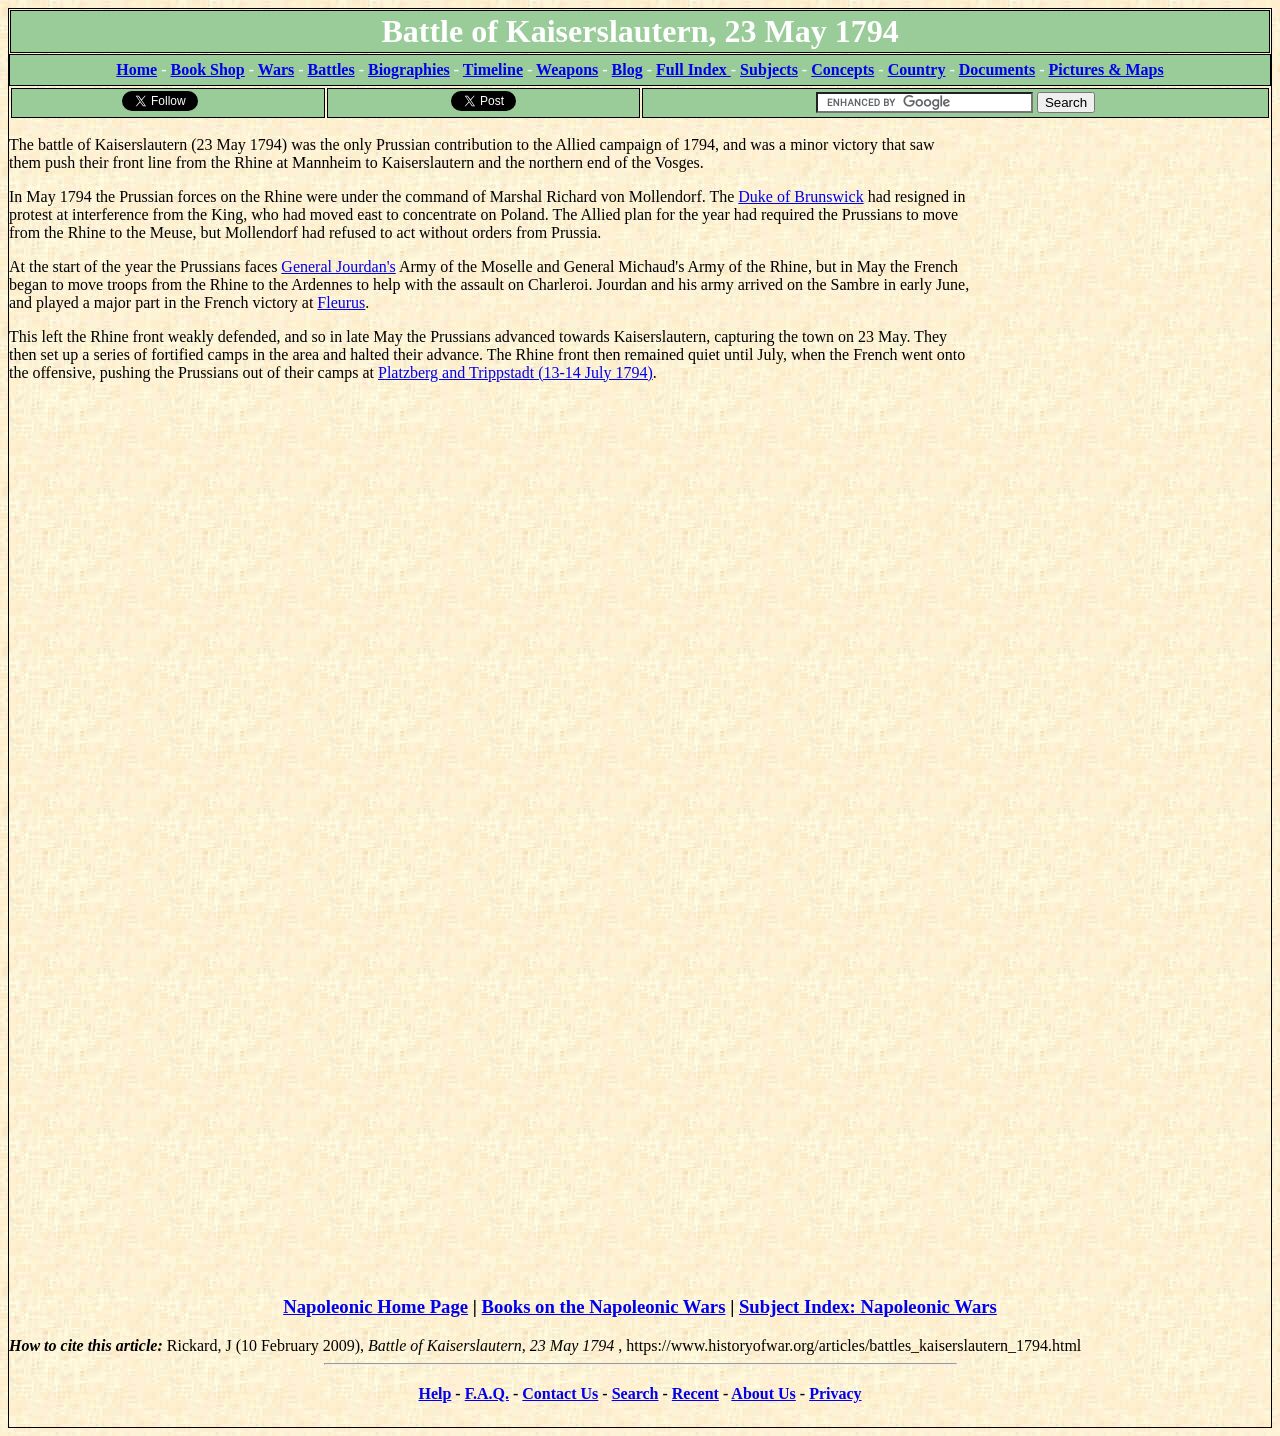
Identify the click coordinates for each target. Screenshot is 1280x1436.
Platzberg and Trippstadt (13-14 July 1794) (515, 372)
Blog (627, 69)
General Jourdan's (338, 266)
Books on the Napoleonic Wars (604, 1306)
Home (136, 69)
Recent (695, 1393)
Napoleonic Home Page (375, 1306)
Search (635, 1393)
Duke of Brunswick (800, 196)
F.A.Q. (487, 1393)
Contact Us (560, 1393)
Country (917, 69)
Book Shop (207, 69)
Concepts (842, 69)
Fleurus (341, 302)
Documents (997, 69)
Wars (276, 69)
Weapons (567, 69)
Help (434, 1393)
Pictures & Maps (1106, 69)
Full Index (693, 69)
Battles (331, 69)
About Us (763, 1393)
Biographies (409, 69)
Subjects (769, 69)
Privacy (835, 1393)
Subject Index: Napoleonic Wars (868, 1306)
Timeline (493, 69)
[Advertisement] (1120, 245)
